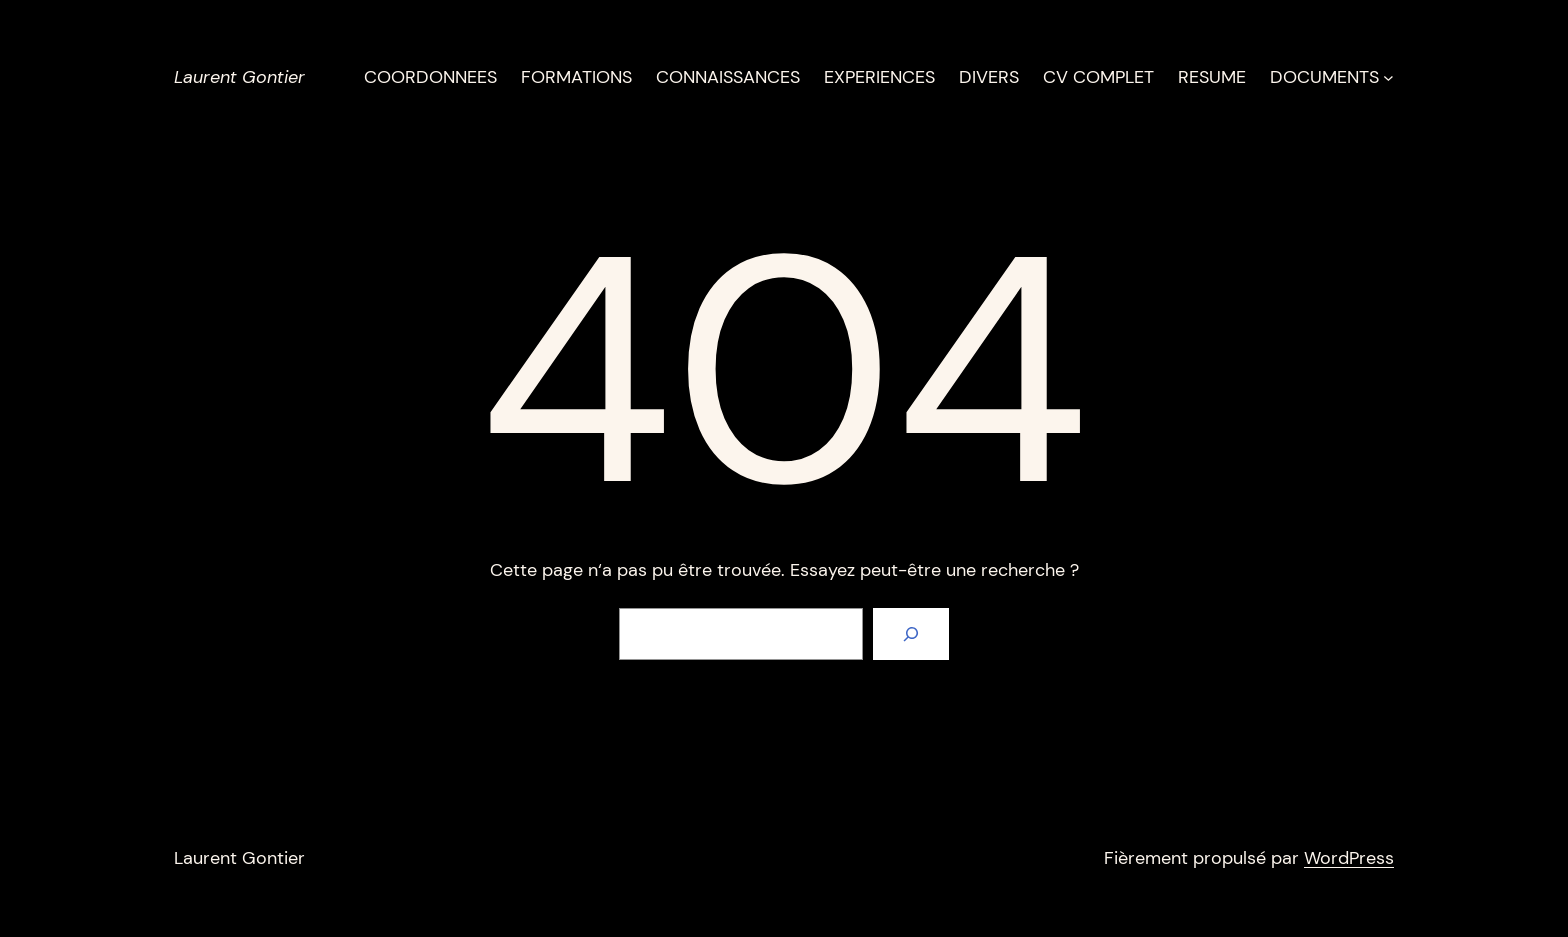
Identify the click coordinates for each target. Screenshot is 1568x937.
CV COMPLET (1098, 77)
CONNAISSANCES (728, 77)
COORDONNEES (430, 77)
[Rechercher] (911, 634)
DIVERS (989, 77)
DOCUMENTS (1324, 77)
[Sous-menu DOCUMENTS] (1388, 77)
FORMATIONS (576, 77)
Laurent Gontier (239, 77)
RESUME (1212, 77)
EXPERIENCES (879, 77)
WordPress (1349, 858)
